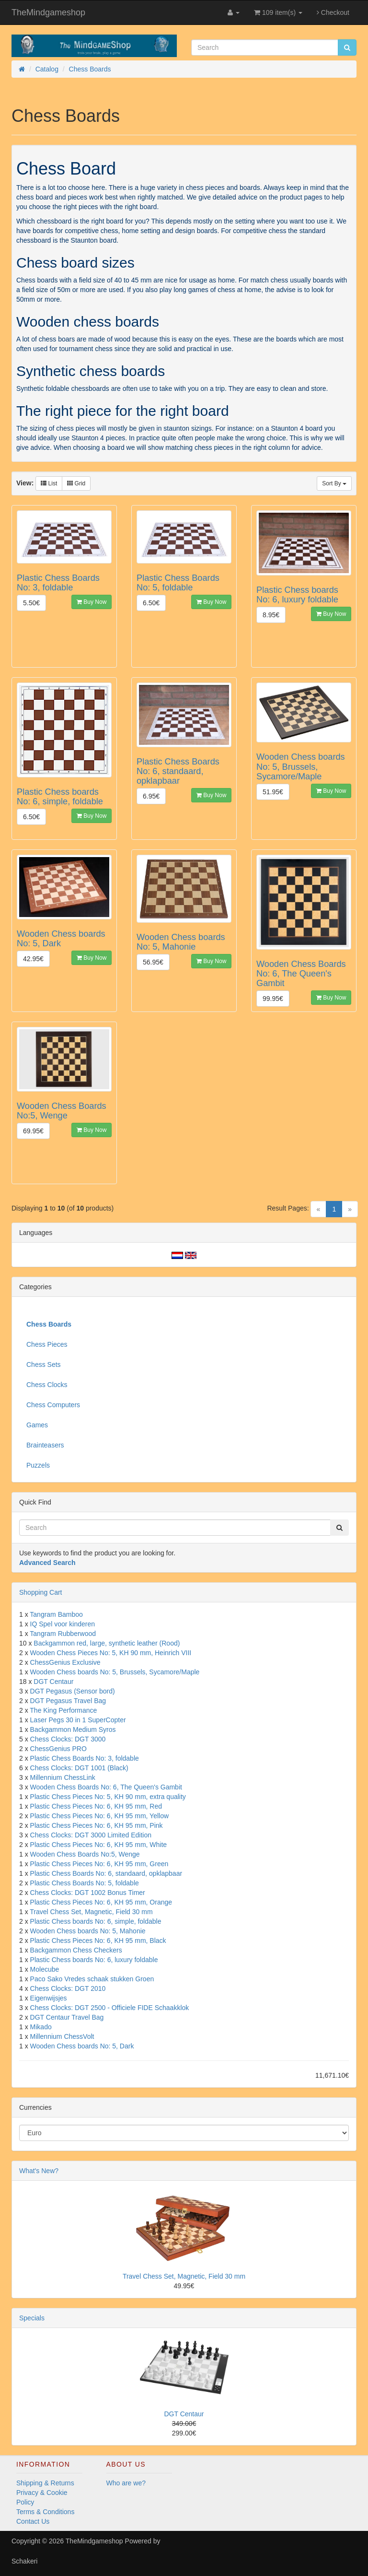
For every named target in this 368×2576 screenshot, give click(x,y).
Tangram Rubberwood (63, 1633)
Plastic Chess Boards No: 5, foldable (84, 1883)
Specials (32, 2318)
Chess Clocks (47, 1384)
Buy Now (91, 602)
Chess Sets (43, 1364)
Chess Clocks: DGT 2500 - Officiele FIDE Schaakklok (109, 2007)
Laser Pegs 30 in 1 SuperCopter (78, 1720)
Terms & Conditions (45, 2512)
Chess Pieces (47, 1344)
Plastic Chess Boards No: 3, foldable (84, 1758)
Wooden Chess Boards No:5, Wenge (85, 1854)
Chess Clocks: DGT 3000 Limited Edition (90, 1835)
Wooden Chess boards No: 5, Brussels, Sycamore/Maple (115, 1672)
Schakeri (24, 2561)
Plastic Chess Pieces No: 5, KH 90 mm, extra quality (108, 1796)
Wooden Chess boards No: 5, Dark (82, 2046)
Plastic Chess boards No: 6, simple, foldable (95, 1921)
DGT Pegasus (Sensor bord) (72, 1691)
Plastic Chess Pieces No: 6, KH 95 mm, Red (96, 1806)
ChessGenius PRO (58, 1749)
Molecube (44, 1969)
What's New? (38, 2171)
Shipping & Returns (45, 2483)
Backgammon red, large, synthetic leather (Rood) (107, 1643)
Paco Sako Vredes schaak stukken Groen (92, 1979)
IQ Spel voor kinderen (62, 1624)
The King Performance (63, 1710)
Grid (76, 483)
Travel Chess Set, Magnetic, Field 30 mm (91, 1912)
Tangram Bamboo (56, 1614)
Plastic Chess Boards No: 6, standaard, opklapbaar (106, 1873)
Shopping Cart (40, 1592)
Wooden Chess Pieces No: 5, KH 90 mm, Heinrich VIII (111, 1653)
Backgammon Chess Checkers (76, 1950)
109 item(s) (278, 12)
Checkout (333, 12)
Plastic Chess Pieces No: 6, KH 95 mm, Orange (101, 1902)
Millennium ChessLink (62, 1777)
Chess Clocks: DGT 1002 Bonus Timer (87, 1892)
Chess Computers (53, 1405)
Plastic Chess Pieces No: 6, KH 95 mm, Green (99, 1864)
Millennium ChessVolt (62, 2036)
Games (37, 1425)
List (49, 483)
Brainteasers (45, 1445)
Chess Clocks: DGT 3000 (68, 1739)
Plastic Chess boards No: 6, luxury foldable (94, 1960)
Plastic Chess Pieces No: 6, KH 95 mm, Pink (96, 1825)
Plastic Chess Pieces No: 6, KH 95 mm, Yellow (99, 1816)
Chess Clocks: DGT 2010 (68, 1988)
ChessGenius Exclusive (65, 1662)
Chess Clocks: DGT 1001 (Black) (79, 1768)
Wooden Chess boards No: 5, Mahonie (88, 1931)
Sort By (334, 483)
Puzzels (38, 1465)
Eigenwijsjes (48, 1998)
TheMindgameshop (48, 12)
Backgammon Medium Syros (73, 1729)
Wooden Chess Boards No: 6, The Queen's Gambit (106, 1787)
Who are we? (126, 2483)
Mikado (41, 2027)
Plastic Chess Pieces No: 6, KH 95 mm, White (98, 1844)
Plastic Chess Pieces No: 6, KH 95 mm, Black (98, 1940)
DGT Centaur (53, 1681)
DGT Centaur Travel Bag (67, 2017)
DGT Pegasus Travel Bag (68, 1701)
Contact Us (32, 2521)
